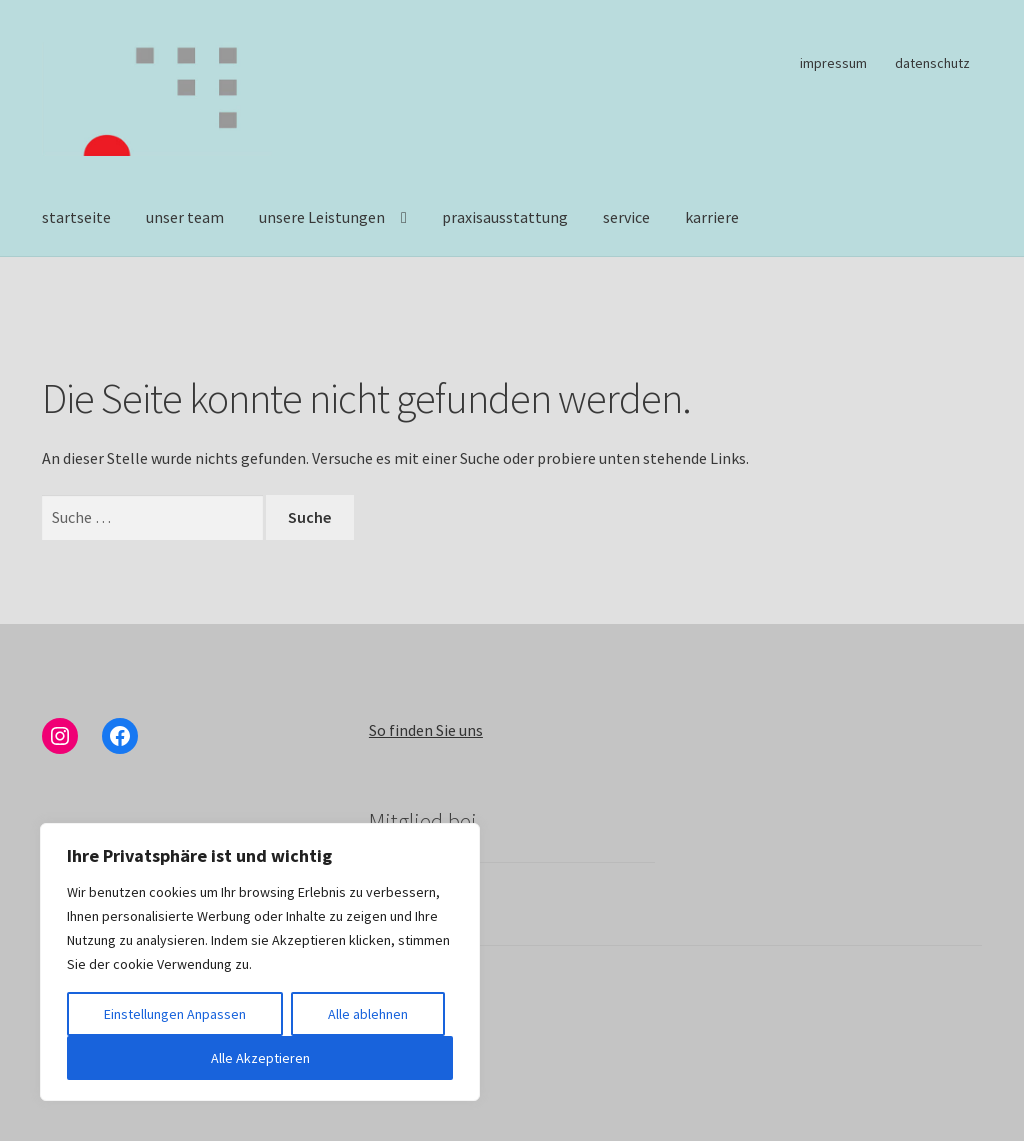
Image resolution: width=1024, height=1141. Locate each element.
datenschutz (932, 63)
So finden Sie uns (426, 730)
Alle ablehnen (368, 1014)
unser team (185, 217)
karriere (712, 217)
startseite (76, 217)
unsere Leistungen (322, 217)
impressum (833, 63)
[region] (260, 962)
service (626, 217)
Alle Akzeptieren (260, 1058)
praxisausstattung (505, 217)
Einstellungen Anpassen (175, 1014)
